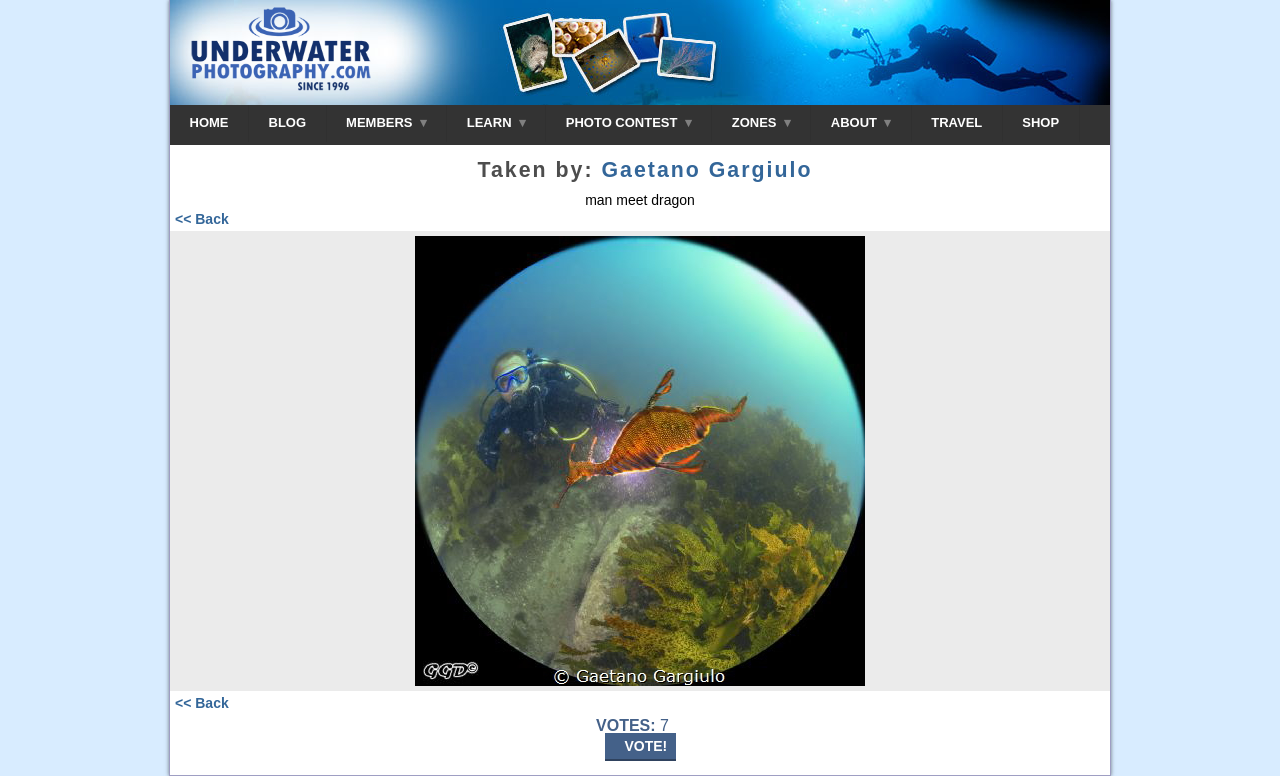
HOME (209, 122)
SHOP (1040, 122)
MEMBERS (386, 122)
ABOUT (861, 122)
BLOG (288, 122)
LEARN (496, 122)
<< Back (202, 219)
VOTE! (646, 746)
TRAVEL (956, 122)
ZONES (761, 122)
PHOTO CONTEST (629, 122)
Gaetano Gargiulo (706, 170)
